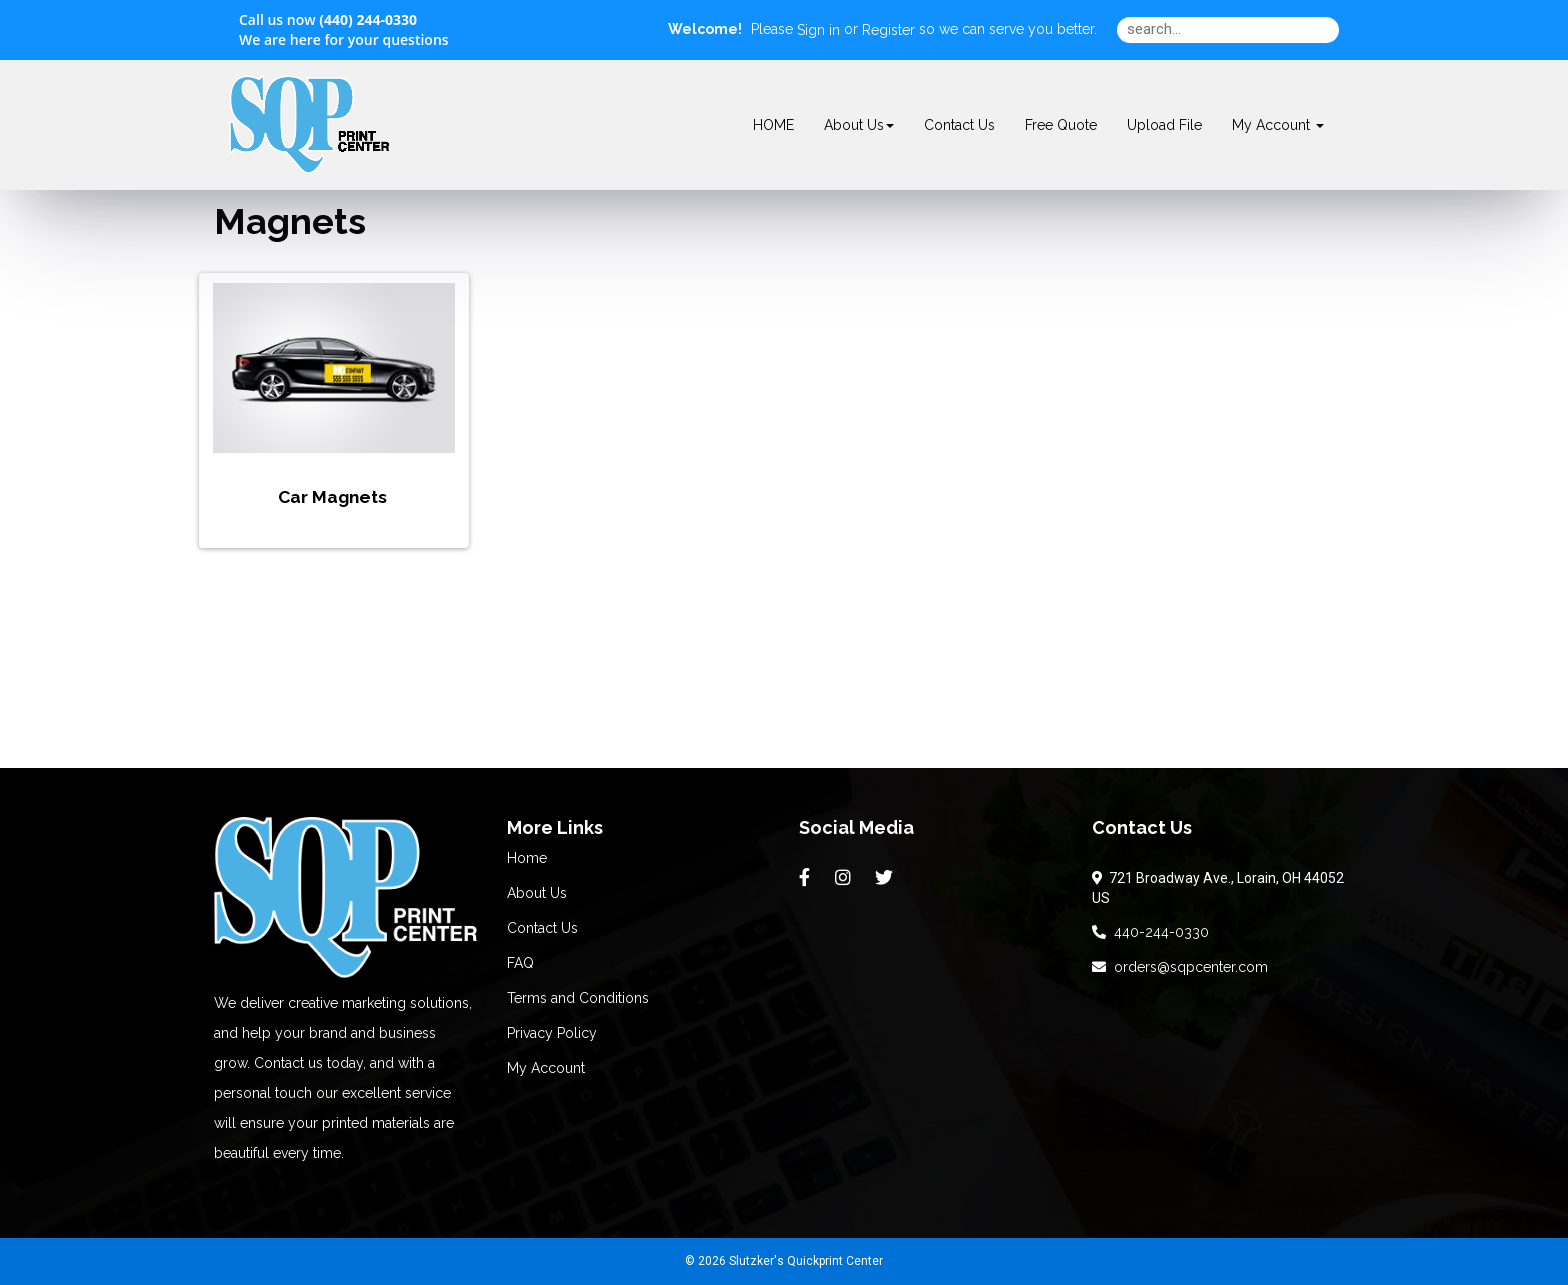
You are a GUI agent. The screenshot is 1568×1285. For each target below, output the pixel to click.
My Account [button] (1278, 125)
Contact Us (959, 125)
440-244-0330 (1150, 932)
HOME (773, 125)
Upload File (1164, 125)
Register (888, 30)
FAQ (520, 963)
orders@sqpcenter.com (1180, 967)
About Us (859, 125)
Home (527, 858)
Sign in (818, 30)
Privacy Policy (552, 1033)
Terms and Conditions (578, 998)
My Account (546, 1068)
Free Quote (1061, 125)
